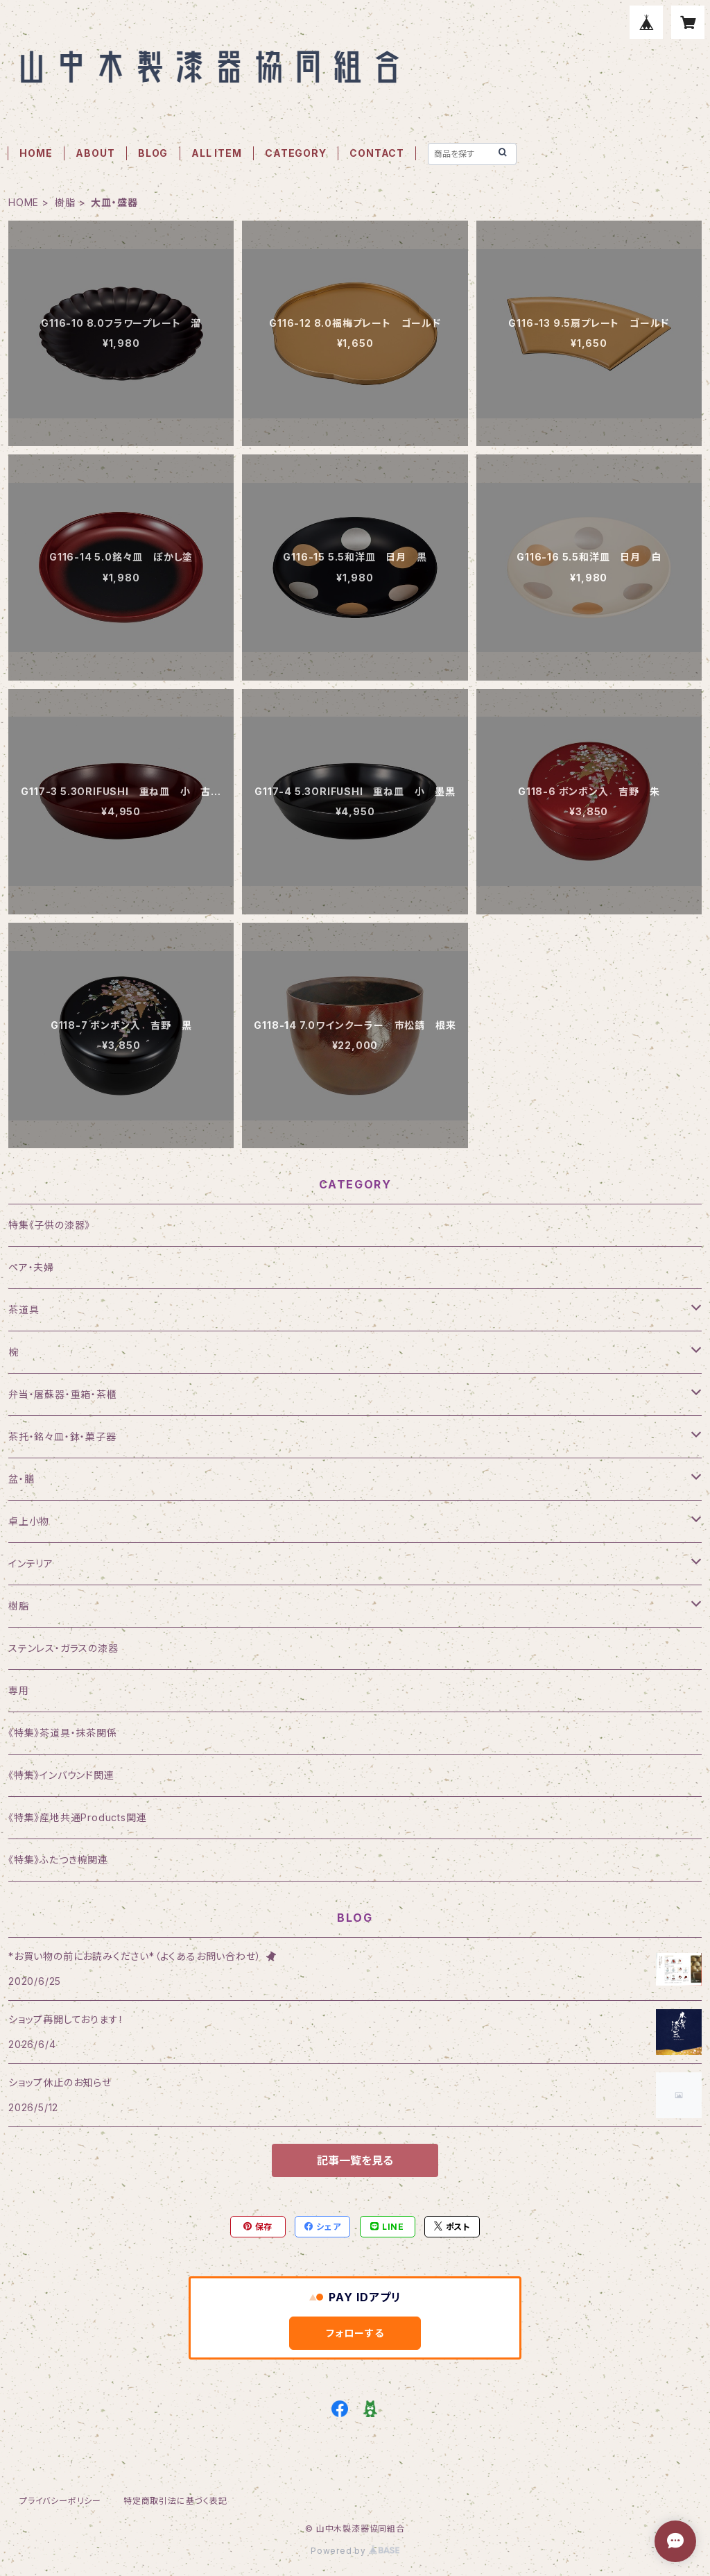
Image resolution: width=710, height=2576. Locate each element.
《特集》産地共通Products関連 (77, 1817)
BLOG (153, 153)
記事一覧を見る (355, 2160)
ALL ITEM (216, 153)
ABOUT (95, 153)
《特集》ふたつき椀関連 (58, 1860)
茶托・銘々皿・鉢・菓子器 (62, 1436)
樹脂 (65, 202)
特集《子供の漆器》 (49, 1225)
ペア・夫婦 (31, 1267)
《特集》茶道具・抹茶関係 (62, 1733)
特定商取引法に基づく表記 (175, 2501)
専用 (18, 1690)
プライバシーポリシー (60, 2501)
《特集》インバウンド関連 (61, 1775)
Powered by (355, 2550)
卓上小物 (28, 1521)
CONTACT (376, 153)
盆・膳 (21, 1479)
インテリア (30, 1563)
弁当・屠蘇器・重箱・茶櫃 (62, 1394)
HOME (35, 153)
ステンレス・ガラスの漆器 (63, 1648)
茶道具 (23, 1309)
